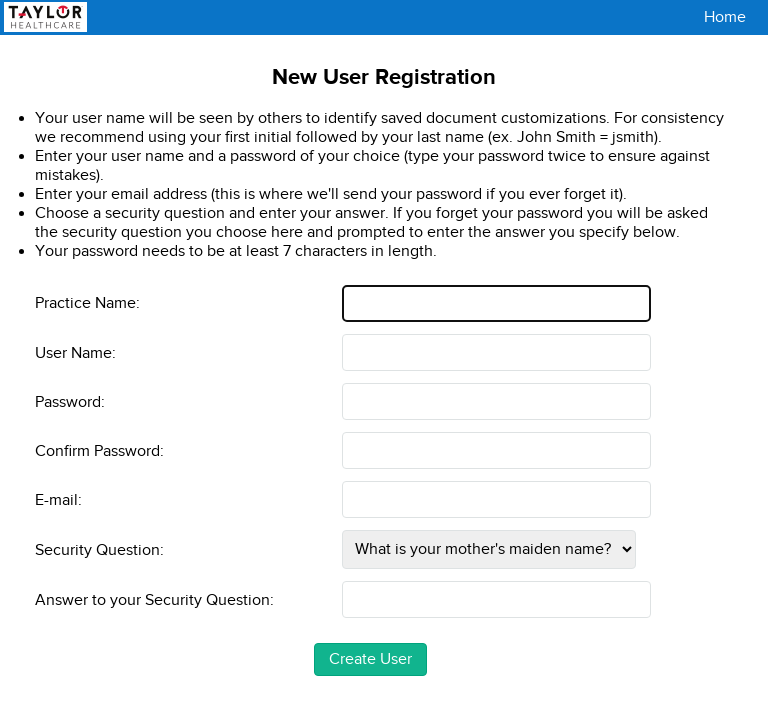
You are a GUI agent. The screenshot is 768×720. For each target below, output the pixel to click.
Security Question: (99, 549)
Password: (70, 401)
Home (725, 17)
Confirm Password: (99, 450)
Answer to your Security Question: (154, 599)
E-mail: (58, 499)
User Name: (75, 352)
